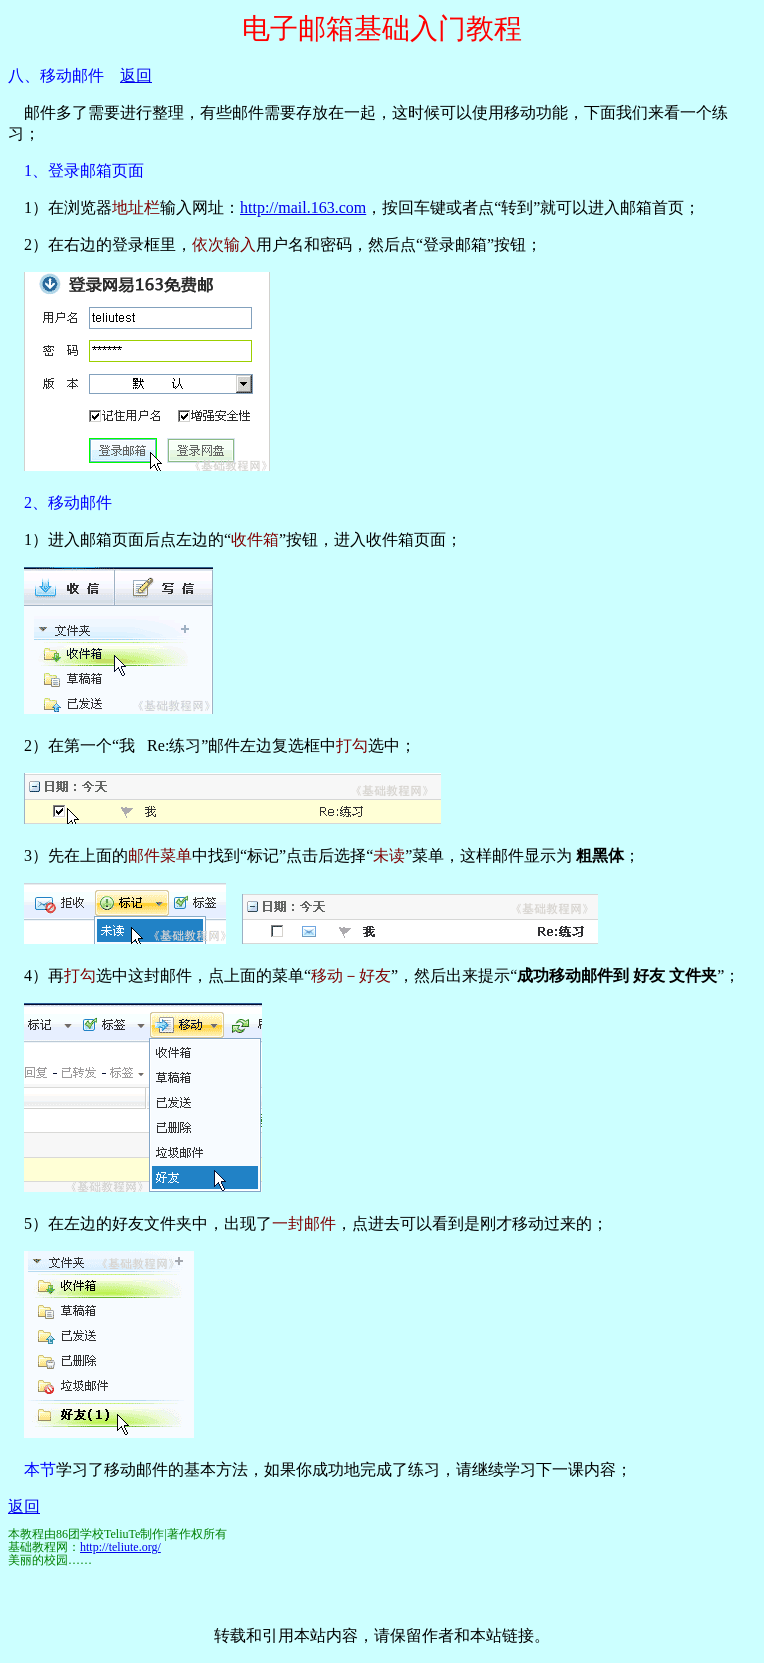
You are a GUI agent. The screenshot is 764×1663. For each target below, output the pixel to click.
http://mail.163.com (303, 207)
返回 (136, 75)
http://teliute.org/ (120, 1547)
